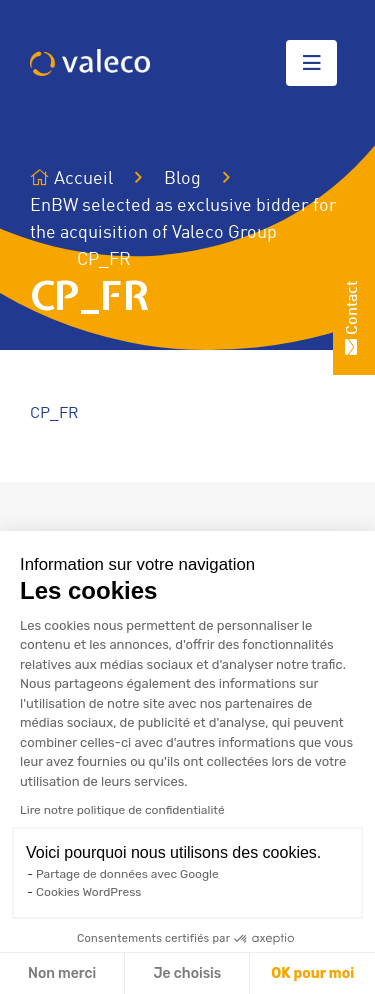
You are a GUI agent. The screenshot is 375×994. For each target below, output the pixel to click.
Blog (182, 179)
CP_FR (54, 414)
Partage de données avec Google (127, 874)
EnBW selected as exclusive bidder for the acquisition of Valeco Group (183, 219)
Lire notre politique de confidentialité (122, 810)
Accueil (71, 178)
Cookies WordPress (88, 892)
